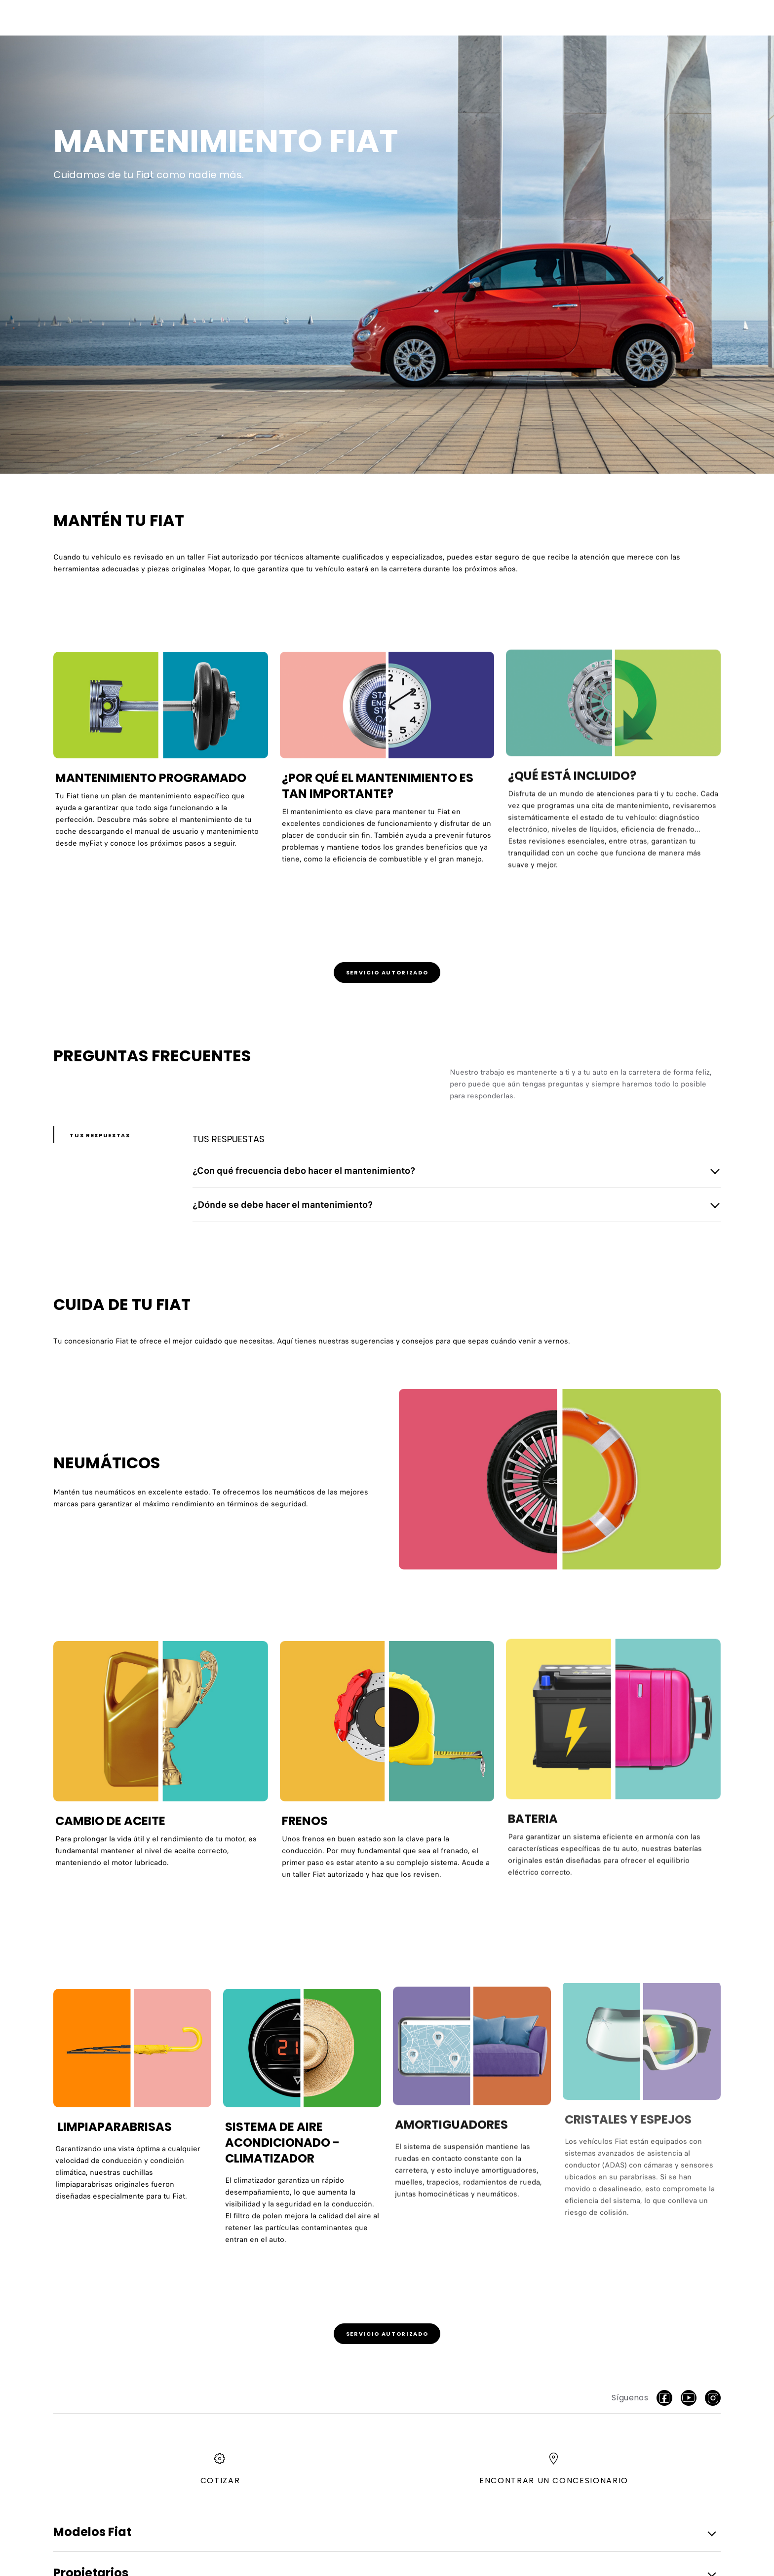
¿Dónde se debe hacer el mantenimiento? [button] (283, 1204)
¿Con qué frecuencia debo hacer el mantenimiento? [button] (304, 1170)
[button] (384, 2532)
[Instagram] (713, 2398)
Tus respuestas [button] (100, 1135)
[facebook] (664, 2398)
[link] (387, 972)
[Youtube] (689, 2398)
